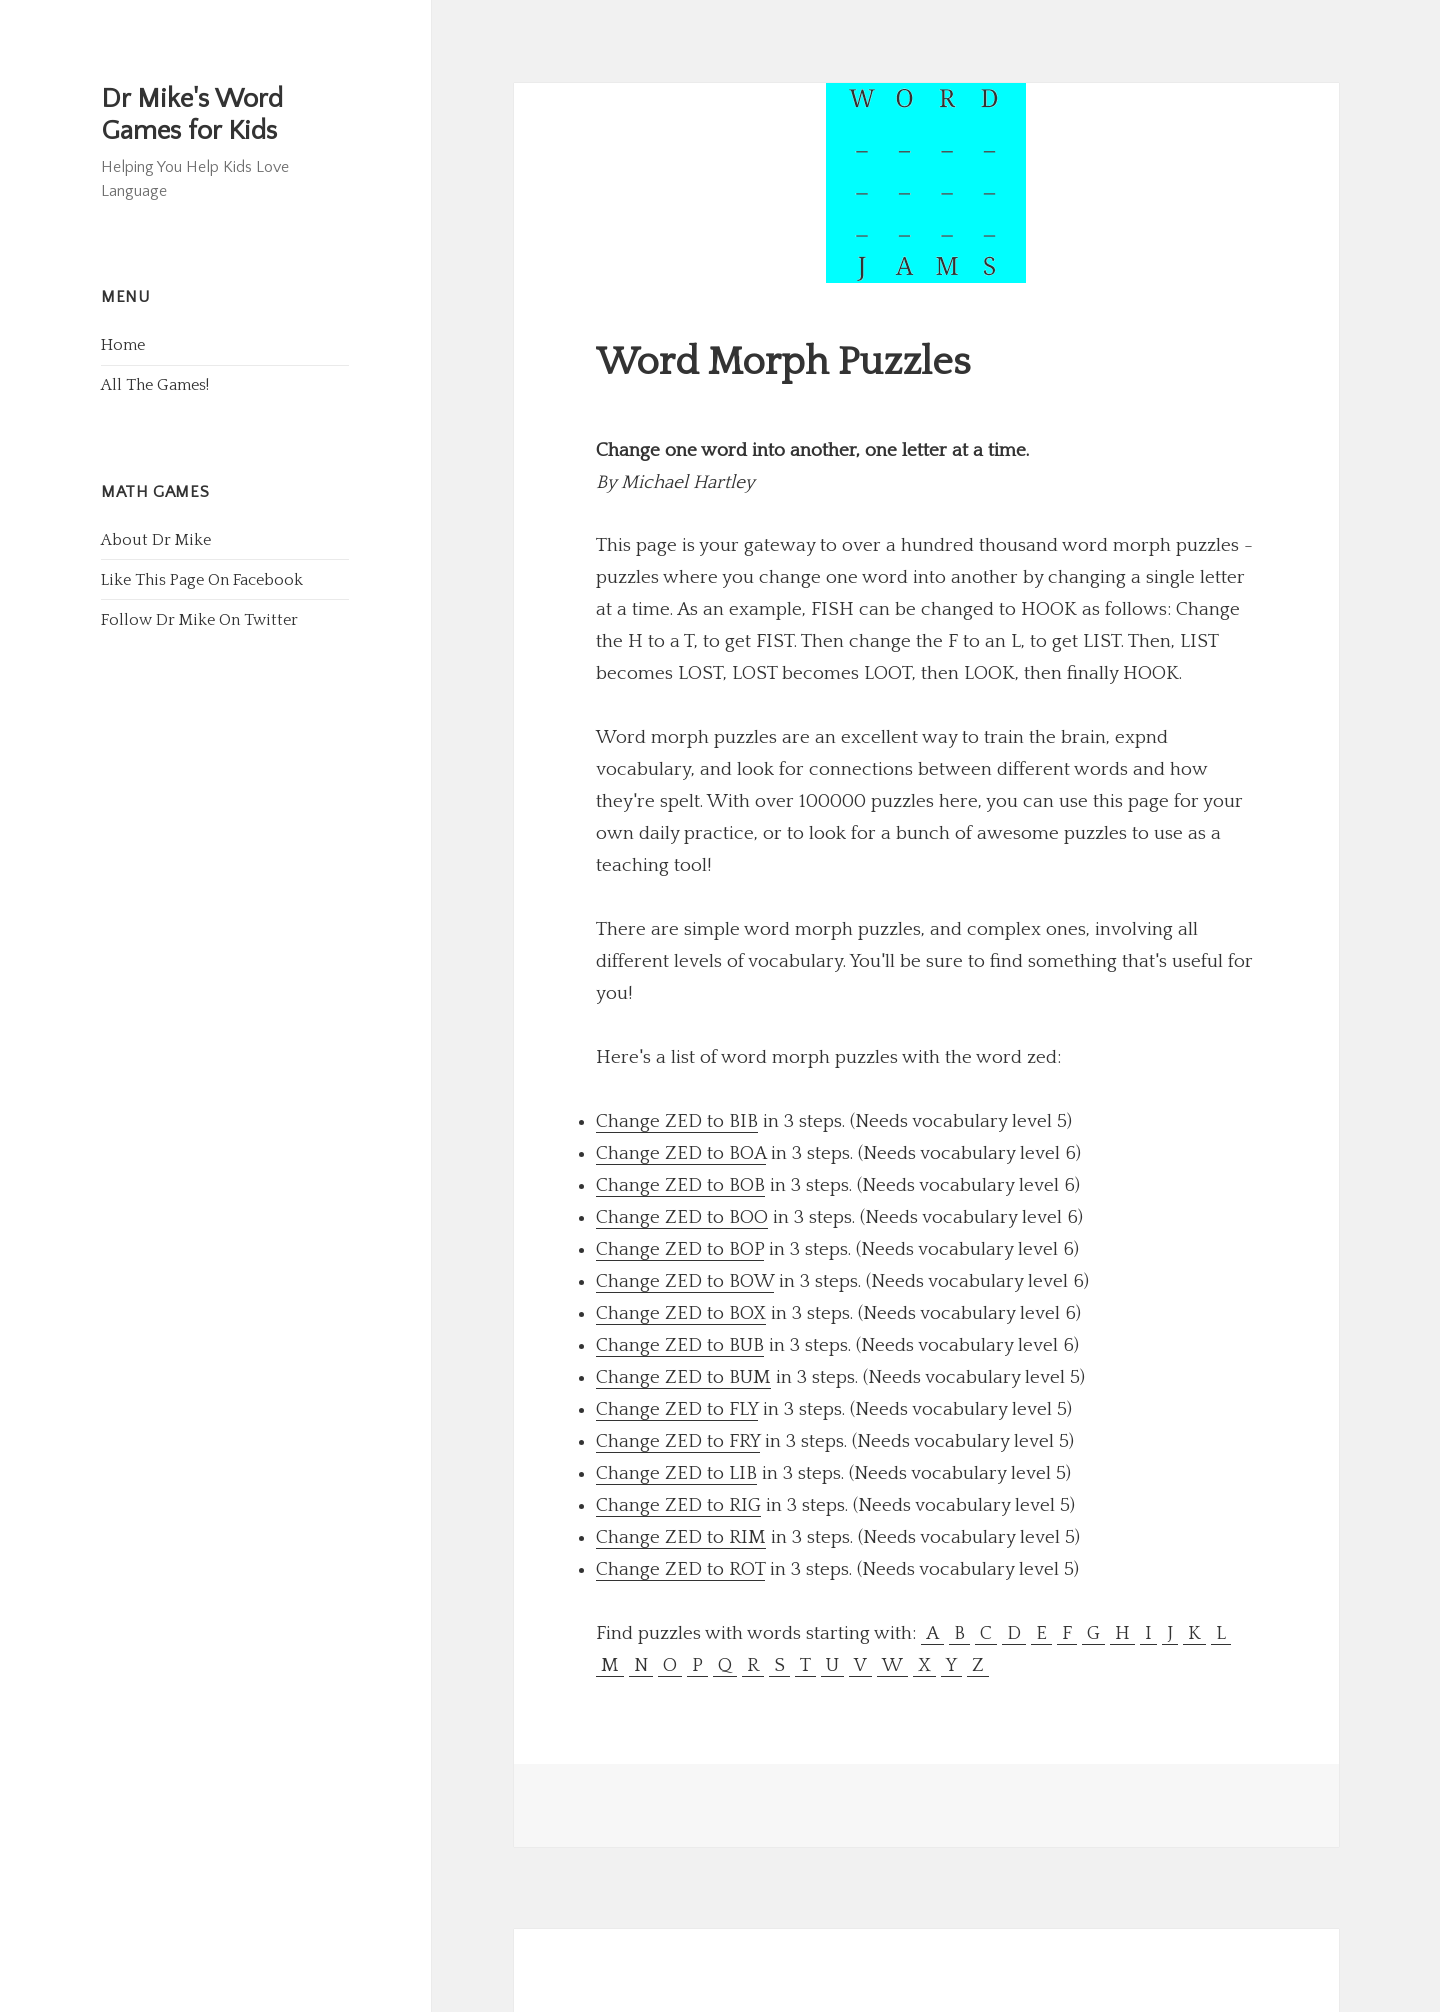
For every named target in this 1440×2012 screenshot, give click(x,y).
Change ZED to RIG (678, 1505)
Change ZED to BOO (682, 1217)
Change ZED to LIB (676, 1473)
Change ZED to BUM (683, 1377)
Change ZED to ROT (680, 1569)
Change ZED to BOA (681, 1153)
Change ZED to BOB (680, 1185)
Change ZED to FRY (678, 1441)
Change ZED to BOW (685, 1281)
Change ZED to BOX (681, 1313)
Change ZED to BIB (677, 1121)
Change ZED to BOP (680, 1249)
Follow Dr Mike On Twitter (199, 620)
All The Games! (155, 385)
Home (123, 345)
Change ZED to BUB (680, 1345)
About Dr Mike (156, 540)
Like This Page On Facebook (202, 580)
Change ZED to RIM (681, 1537)
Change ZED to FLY (677, 1409)
